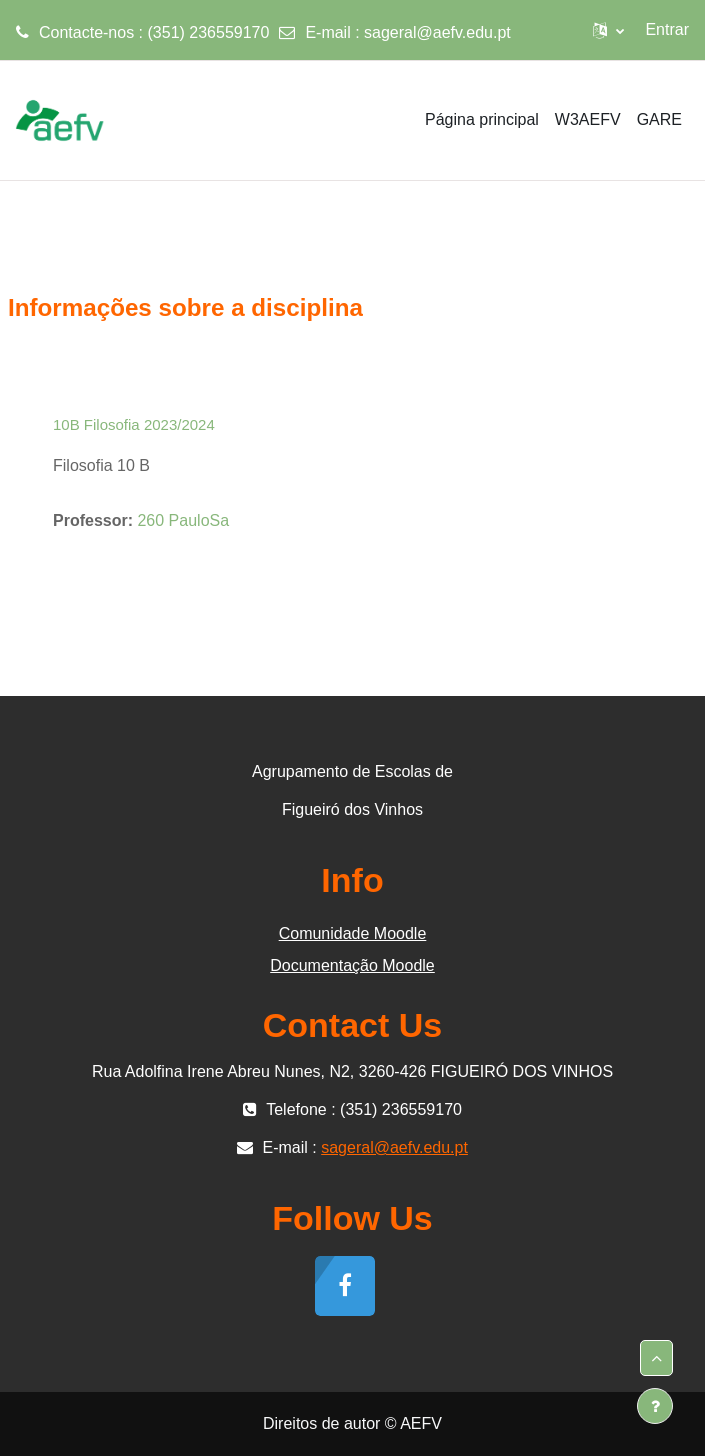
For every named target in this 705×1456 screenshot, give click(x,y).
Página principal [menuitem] (482, 119)
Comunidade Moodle (353, 933)
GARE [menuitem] (659, 119)
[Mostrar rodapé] (655, 1406)
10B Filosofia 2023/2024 (134, 424)
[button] (608, 30)
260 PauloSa (183, 520)
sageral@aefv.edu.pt (437, 32)
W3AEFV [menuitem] (588, 119)
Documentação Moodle (352, 965)
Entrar (667, 29)
